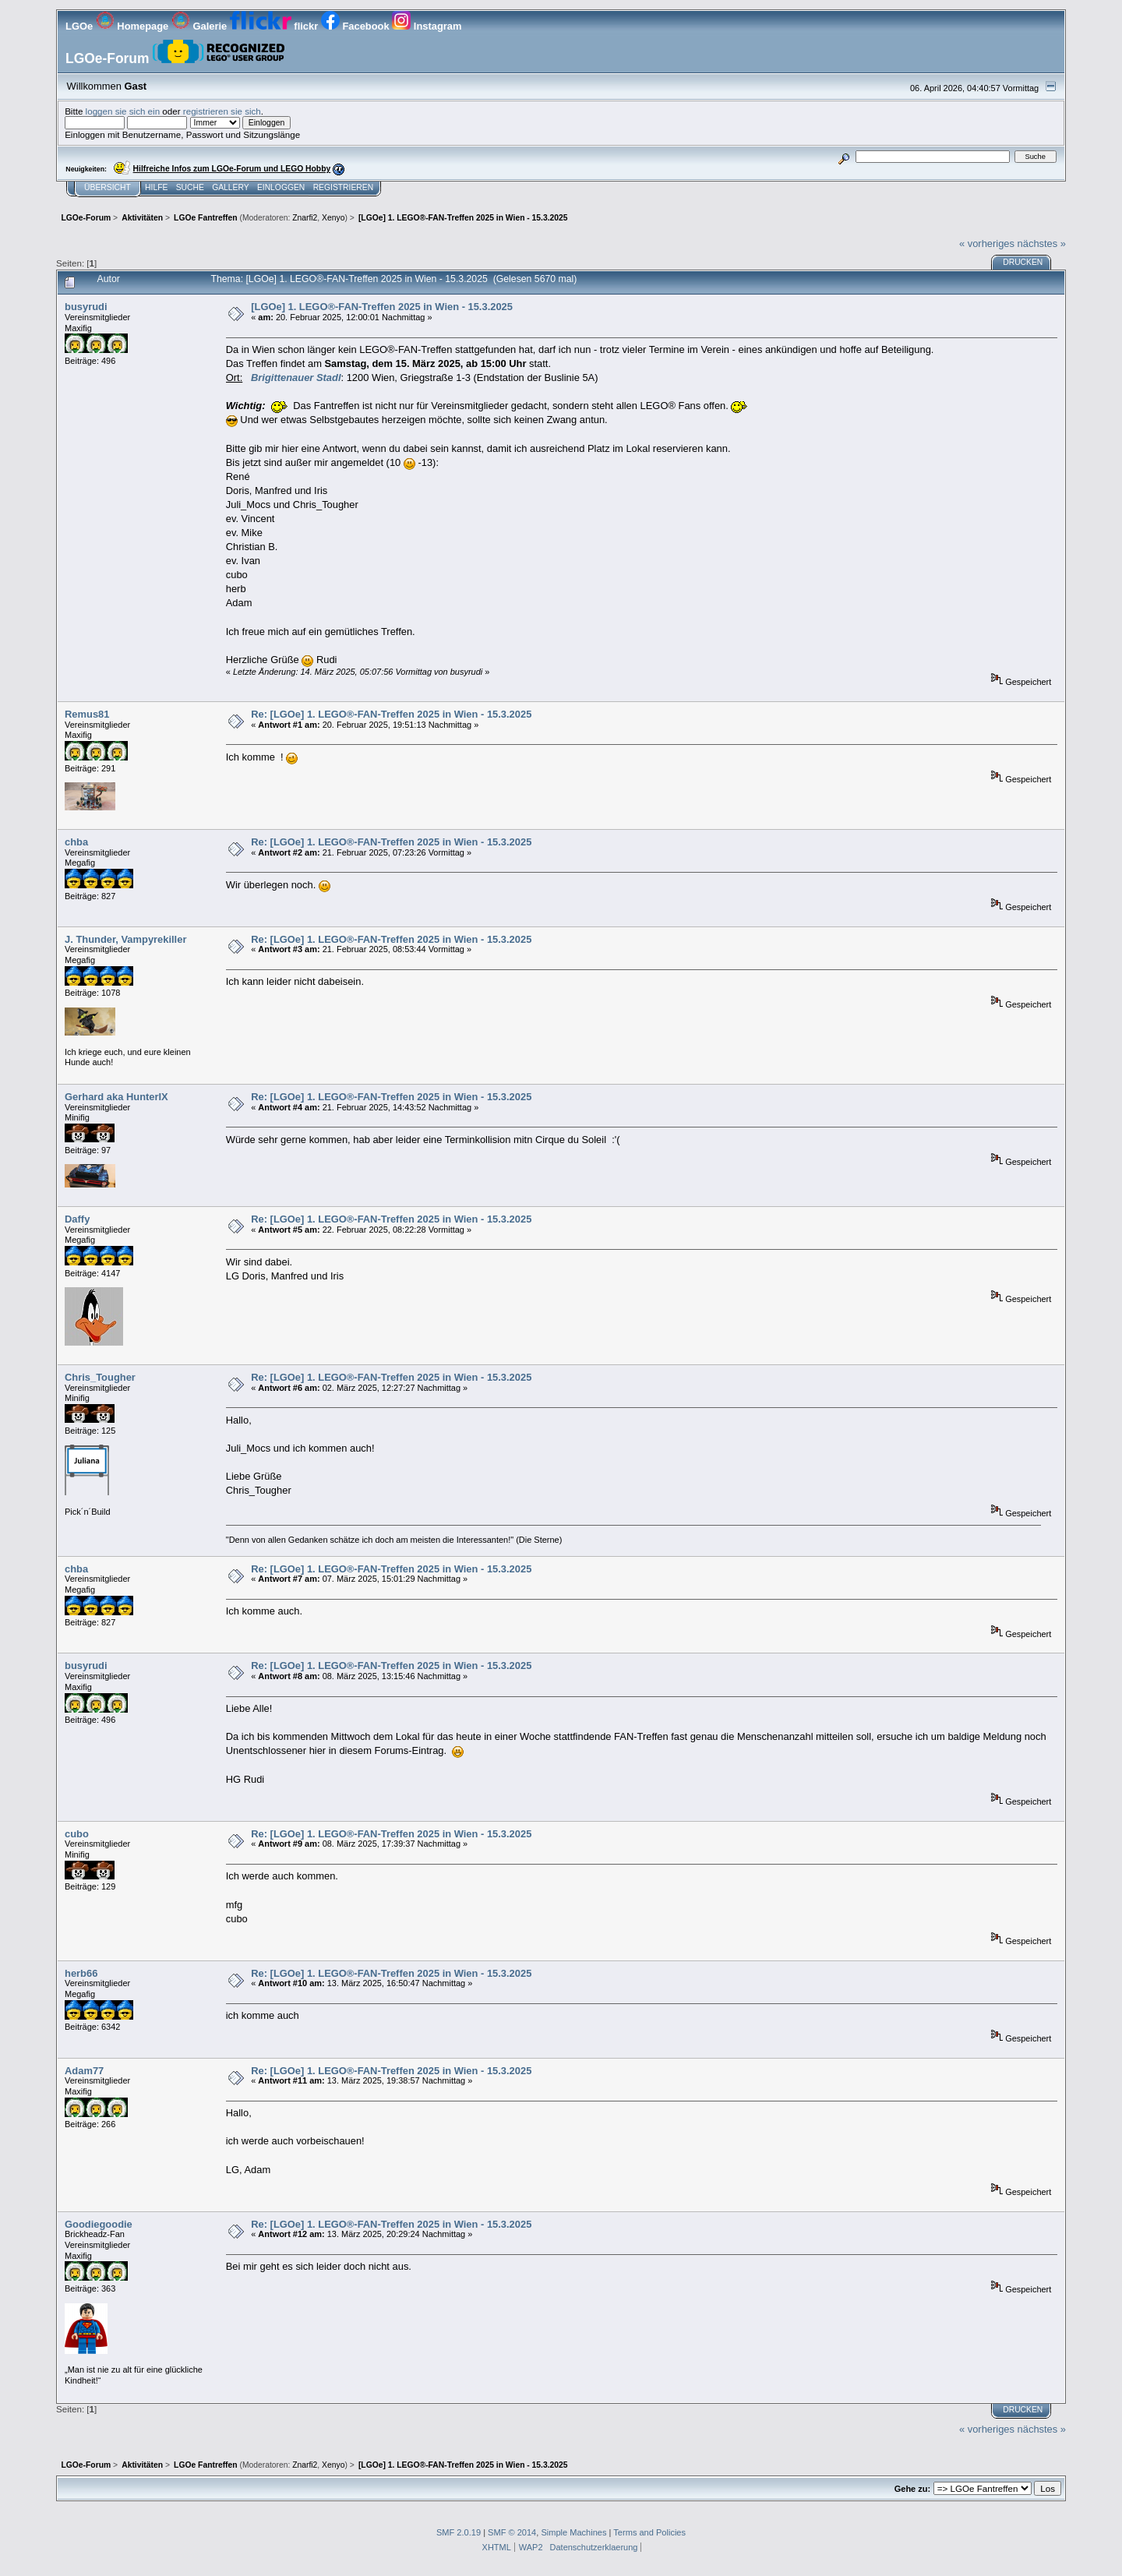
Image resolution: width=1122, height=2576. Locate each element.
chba (76, 842)
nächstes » (1042, 243)
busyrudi (86, 306)
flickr (275, 26)
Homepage (133, 26)
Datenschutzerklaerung (594, 2547)
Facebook (356, 26)
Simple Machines (573, 2532)
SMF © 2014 (512, 2532)
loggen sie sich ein (123, 111)
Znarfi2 (304, 217)
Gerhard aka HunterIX (116, 1097)
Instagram (426, 26)
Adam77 (84, 2071)
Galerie (200, 26)
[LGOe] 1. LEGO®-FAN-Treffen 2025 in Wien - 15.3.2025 (382, 306)
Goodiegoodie (98, 2224)
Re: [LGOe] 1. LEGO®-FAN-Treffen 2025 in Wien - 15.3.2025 (391, 714)
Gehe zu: (912, 2488)
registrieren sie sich (222, 111)
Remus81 (87, 714)
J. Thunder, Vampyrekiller (125, 939)
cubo (77, 1834)
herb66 (81, 1973)
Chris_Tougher (100, 1377)
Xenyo (333, 217)
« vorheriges (986, 243)
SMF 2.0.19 (458, 2532)
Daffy (77, 1219)
